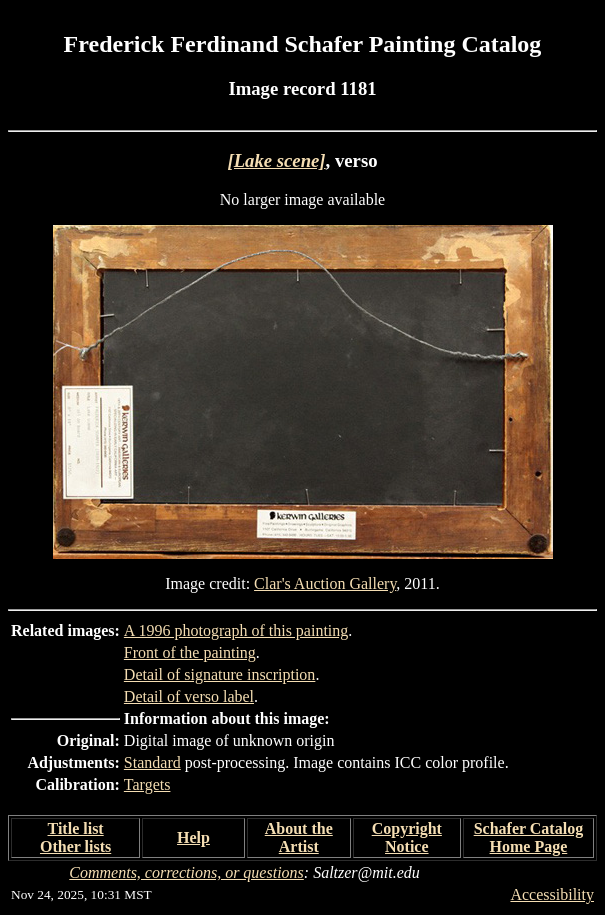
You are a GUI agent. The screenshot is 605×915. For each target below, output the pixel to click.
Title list (76, 828)
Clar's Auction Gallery (325, 583)
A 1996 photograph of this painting (236, 630)
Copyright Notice (407, 837)
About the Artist (299, 837)
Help (193, 837)
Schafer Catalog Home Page (528, 837)
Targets (147, 784)
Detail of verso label (189, 696)
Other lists (75, 846)
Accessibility (552, 894)
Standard (152, 762)
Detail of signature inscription (220, 674)
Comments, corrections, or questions (186, 872)
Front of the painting (190, 652)
